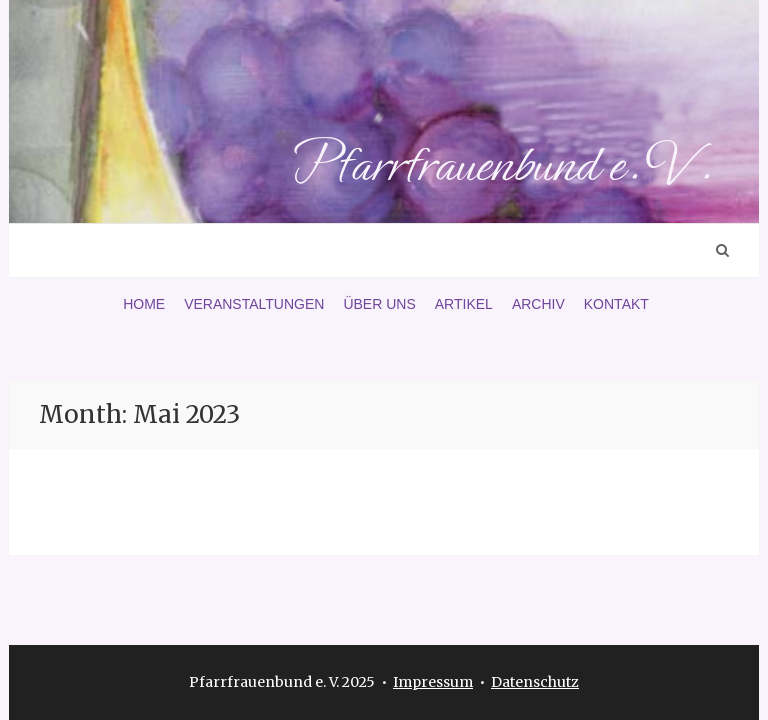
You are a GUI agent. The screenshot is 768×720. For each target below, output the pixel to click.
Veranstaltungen (254, 304)
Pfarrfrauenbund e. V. (500, 164)
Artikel (464, 304)
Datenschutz (535, 682)
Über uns (379, 304)
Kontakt (616, 304)
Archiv (538, 304)
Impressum (433, 682)
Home (144, 304)
